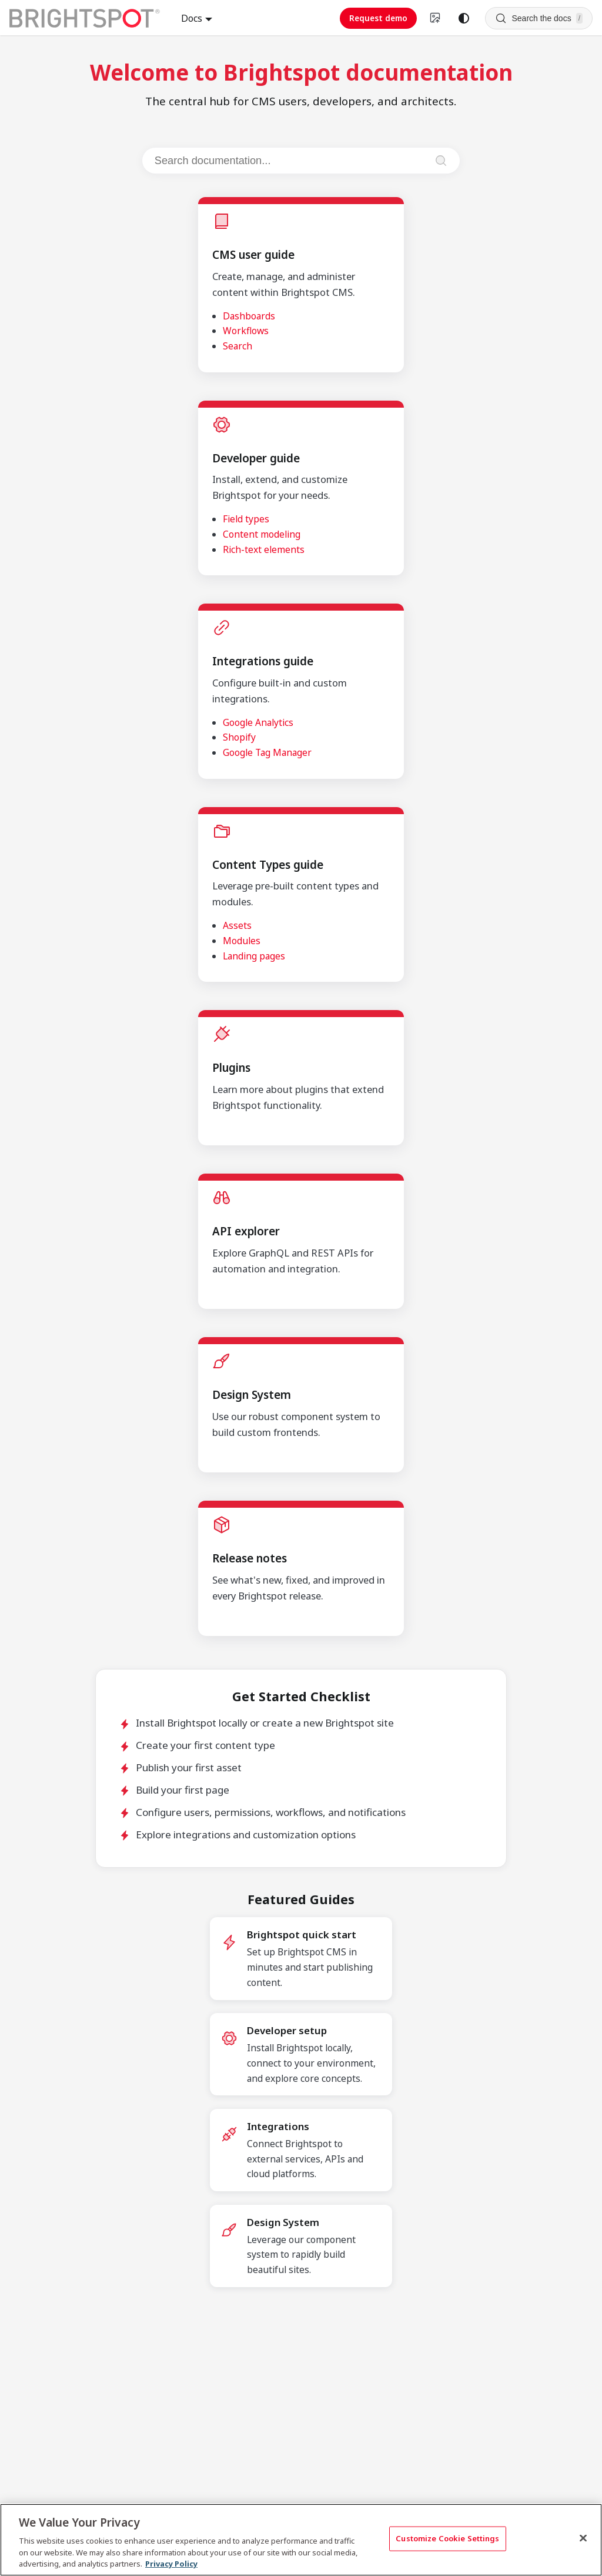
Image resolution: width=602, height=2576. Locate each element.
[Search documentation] (290, 160)
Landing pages (254, 955)
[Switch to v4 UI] (435, 18)
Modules (241, 940)
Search (237, 345)
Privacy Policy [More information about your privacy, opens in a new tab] (171, 2563)
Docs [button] (191, 18)
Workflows (246, 330)
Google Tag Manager (267, 752)
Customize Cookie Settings (447, 2538)
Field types (246, 518)
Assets (237, 925)
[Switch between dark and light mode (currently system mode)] (463, 18)
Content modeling (261, 534)
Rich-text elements (264, 549)
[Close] (583, 2538)
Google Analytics (258, 722)
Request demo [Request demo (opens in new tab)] (378, 18)
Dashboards (249, 315)
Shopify (239, 737)
